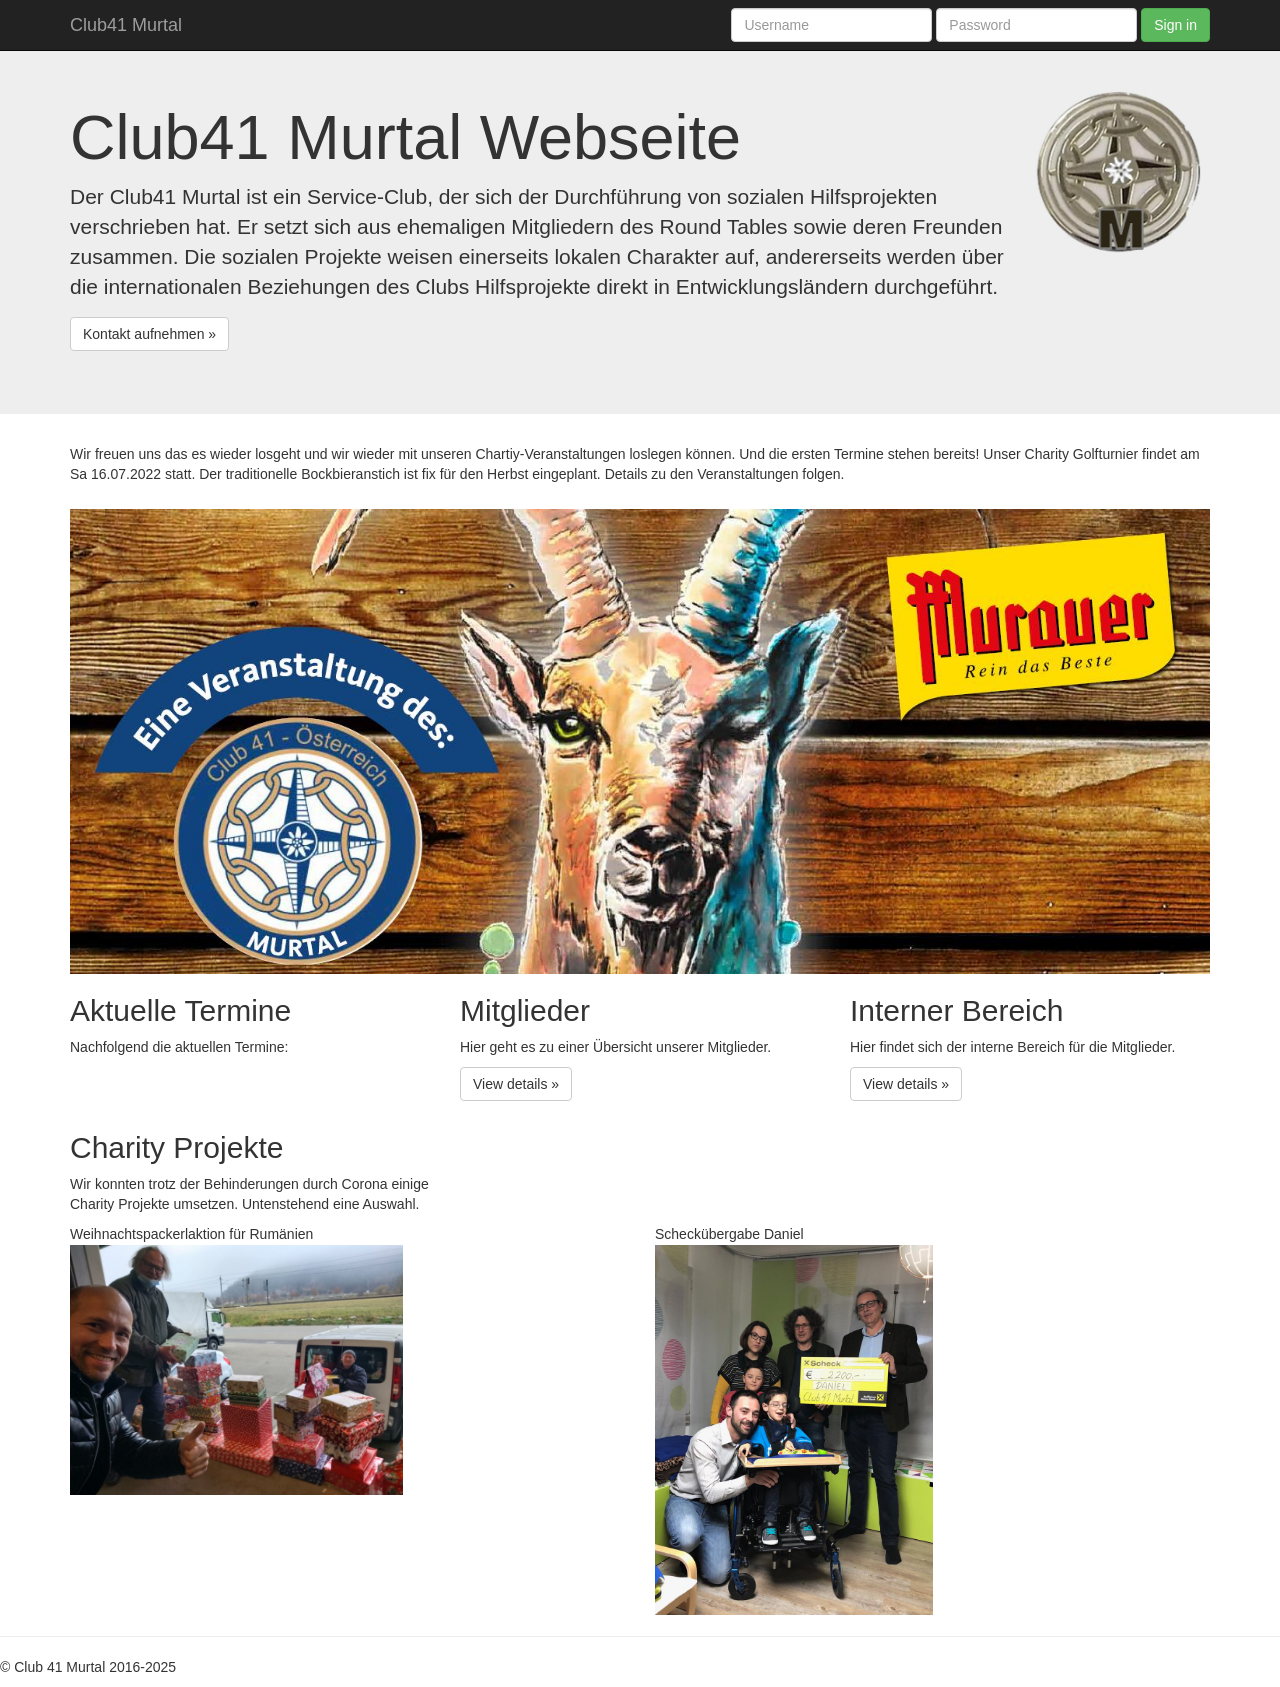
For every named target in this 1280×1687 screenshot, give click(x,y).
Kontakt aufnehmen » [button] (149, 334)
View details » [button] (516, 1084)
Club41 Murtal (126, 25)
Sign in (1175, 25)
